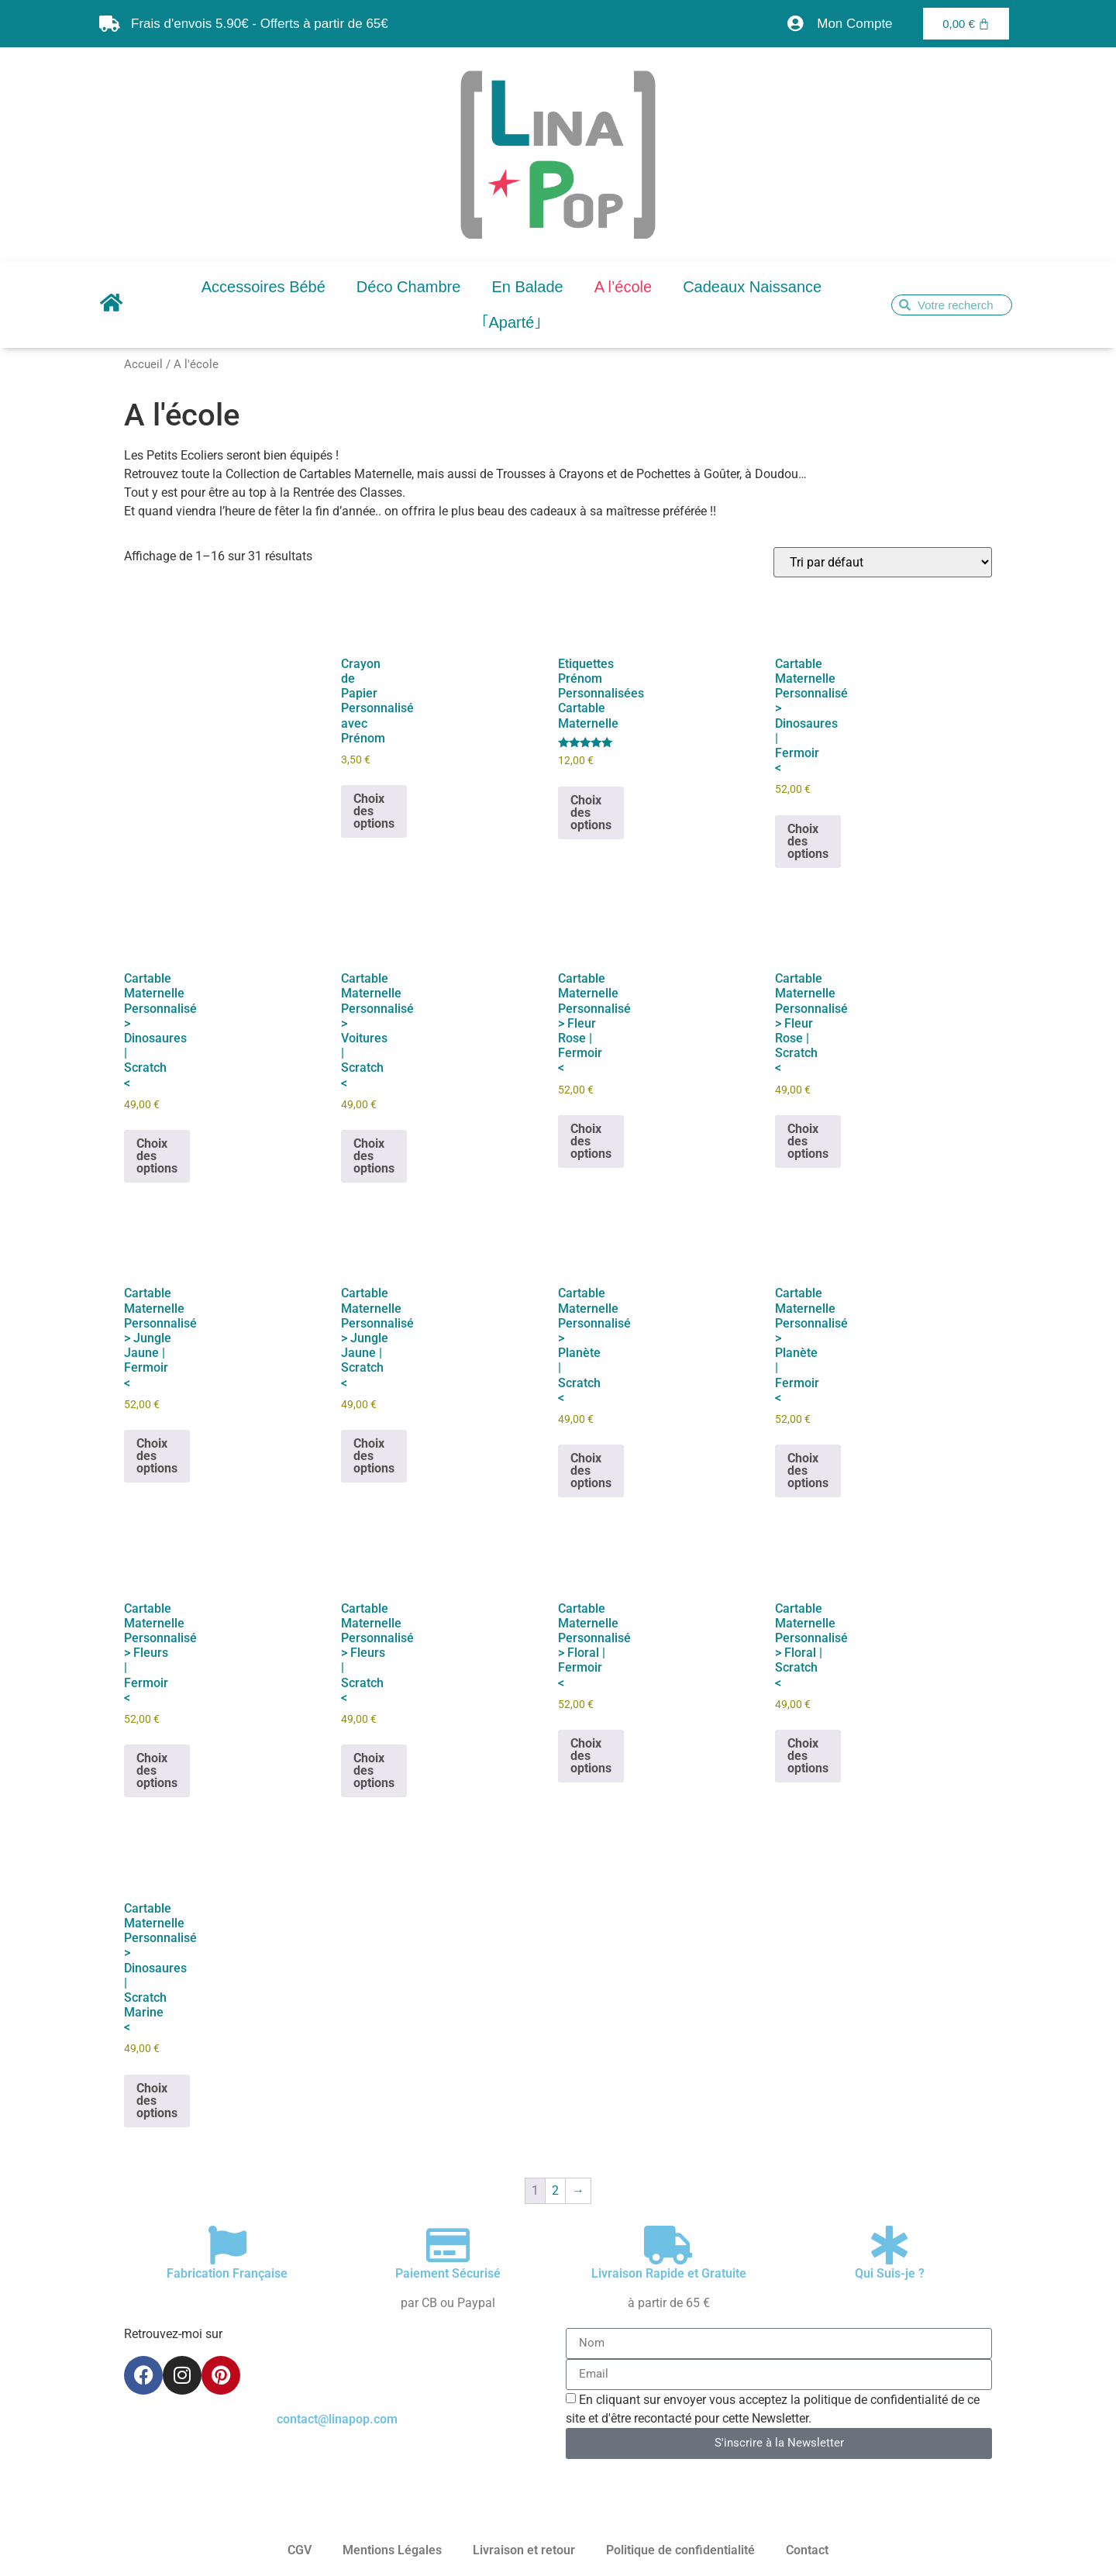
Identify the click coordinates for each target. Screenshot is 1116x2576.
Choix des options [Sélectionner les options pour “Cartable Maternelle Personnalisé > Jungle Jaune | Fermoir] (156, 1456)
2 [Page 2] (555, 2190)
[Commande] (882, 562)
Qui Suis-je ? (890, 2273)
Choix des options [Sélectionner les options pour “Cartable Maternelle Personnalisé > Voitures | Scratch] (373, 1156)
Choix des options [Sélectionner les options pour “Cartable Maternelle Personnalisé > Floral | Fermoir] (590, 1755)
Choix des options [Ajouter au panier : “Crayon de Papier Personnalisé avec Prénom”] (373, 811)
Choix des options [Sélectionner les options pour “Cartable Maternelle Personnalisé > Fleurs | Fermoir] (156, 1770)
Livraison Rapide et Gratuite (668, 2273)
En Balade (527, 286)
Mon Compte (854, 23)
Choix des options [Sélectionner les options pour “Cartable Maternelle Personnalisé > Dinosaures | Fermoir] (807, 841)
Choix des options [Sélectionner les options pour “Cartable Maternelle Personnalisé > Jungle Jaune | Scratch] (373, 1456)
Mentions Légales (392, 2550)
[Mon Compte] (795, 23)
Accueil (143, 364)
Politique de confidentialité (680, 2550)
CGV (300, 2550)
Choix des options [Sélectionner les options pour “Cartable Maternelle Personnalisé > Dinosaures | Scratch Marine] (156, 2100)
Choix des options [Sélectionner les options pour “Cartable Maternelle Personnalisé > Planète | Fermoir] (807, 1470)
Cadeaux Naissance (752, 286)
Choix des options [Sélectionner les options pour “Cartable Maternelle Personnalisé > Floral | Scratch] (807, 1755)
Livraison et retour (524, 2550)
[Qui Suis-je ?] (889, 2245)
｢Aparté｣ (511, 322)
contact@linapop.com (337, 2419)
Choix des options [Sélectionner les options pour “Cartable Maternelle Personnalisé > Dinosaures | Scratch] (156, 1156)
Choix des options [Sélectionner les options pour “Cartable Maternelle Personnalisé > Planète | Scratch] (590, 1470)
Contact (807, 2550)
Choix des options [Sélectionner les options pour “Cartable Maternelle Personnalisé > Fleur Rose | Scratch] (807, 1141)
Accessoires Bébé (264, 286)
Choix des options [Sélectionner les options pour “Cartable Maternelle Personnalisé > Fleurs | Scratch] (373, 1770)
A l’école (623, 286)
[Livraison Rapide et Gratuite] (668, 2245)
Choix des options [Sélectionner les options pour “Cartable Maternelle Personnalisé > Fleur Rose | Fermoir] (590, 1141)
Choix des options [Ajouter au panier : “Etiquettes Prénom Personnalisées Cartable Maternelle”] (590, 812)
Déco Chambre (408, 286)
